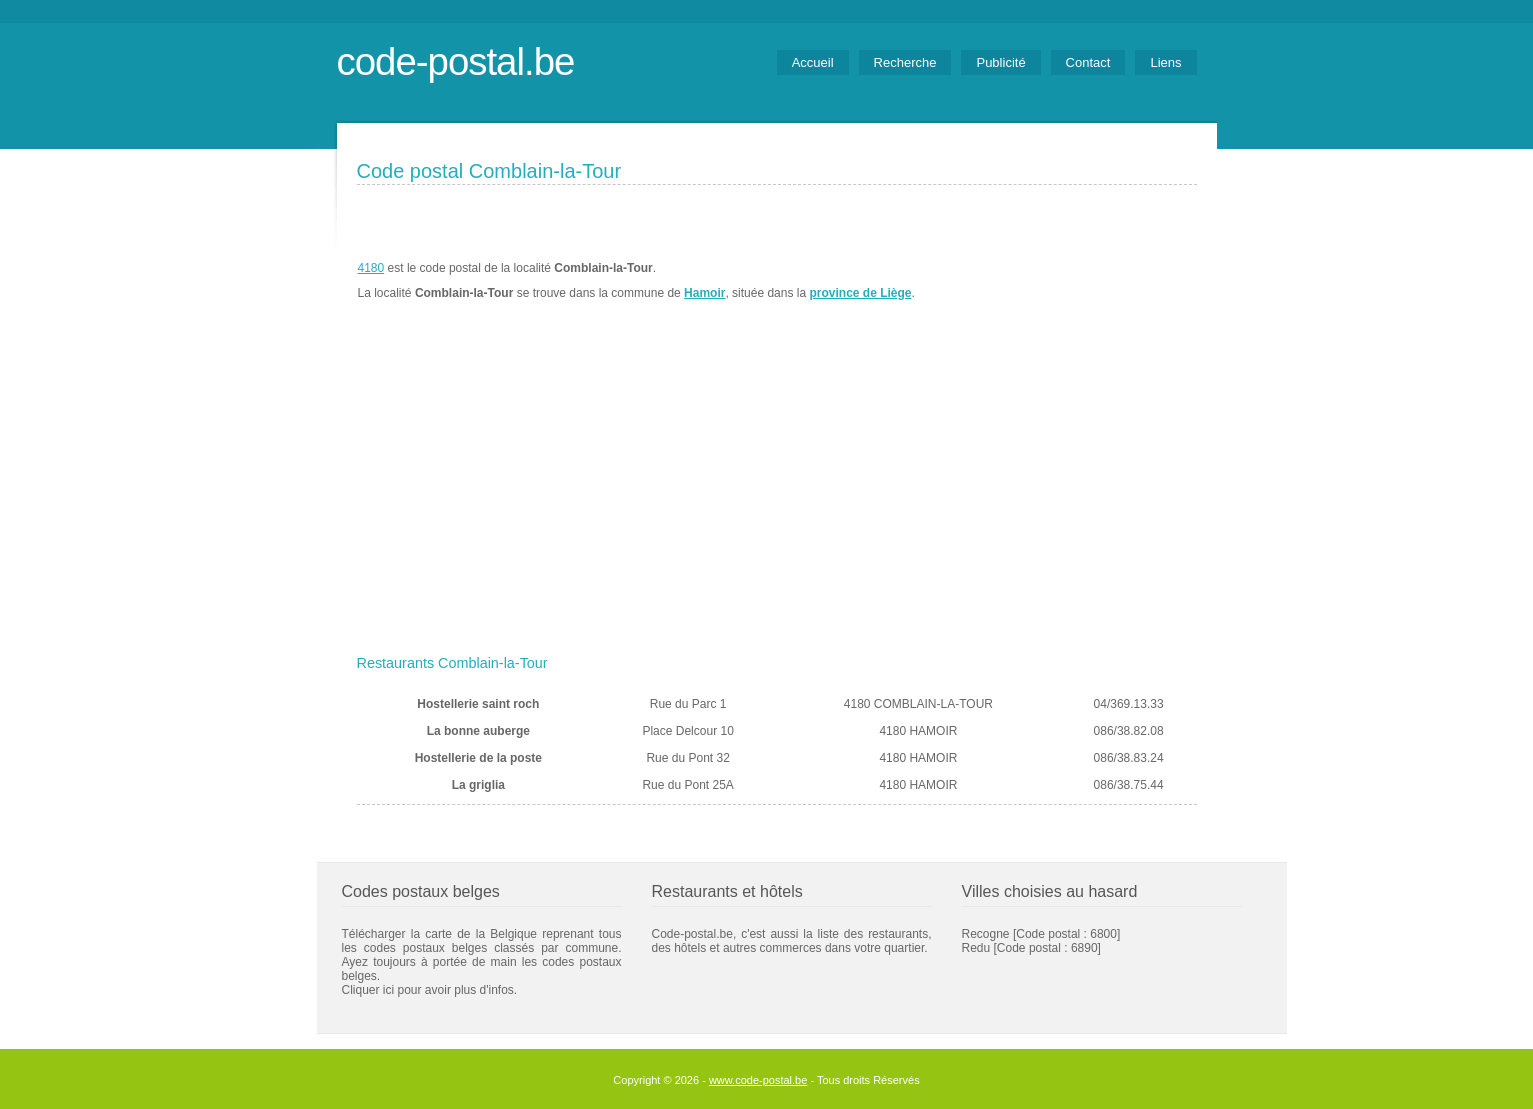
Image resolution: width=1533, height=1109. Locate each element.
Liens (1165, 62)
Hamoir (704, 293)
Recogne (986, 934)
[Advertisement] (777, 497)
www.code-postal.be (758, 1080)
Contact (1088, 62)
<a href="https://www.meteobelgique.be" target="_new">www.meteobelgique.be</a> (1083, 281)
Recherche (905, 62)
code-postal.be (456, 61)
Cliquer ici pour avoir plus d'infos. (430, 990)
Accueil (813, 62)
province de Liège (860, 293)
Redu (976, 948)
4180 (371, 268)
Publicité (1000, 62)
